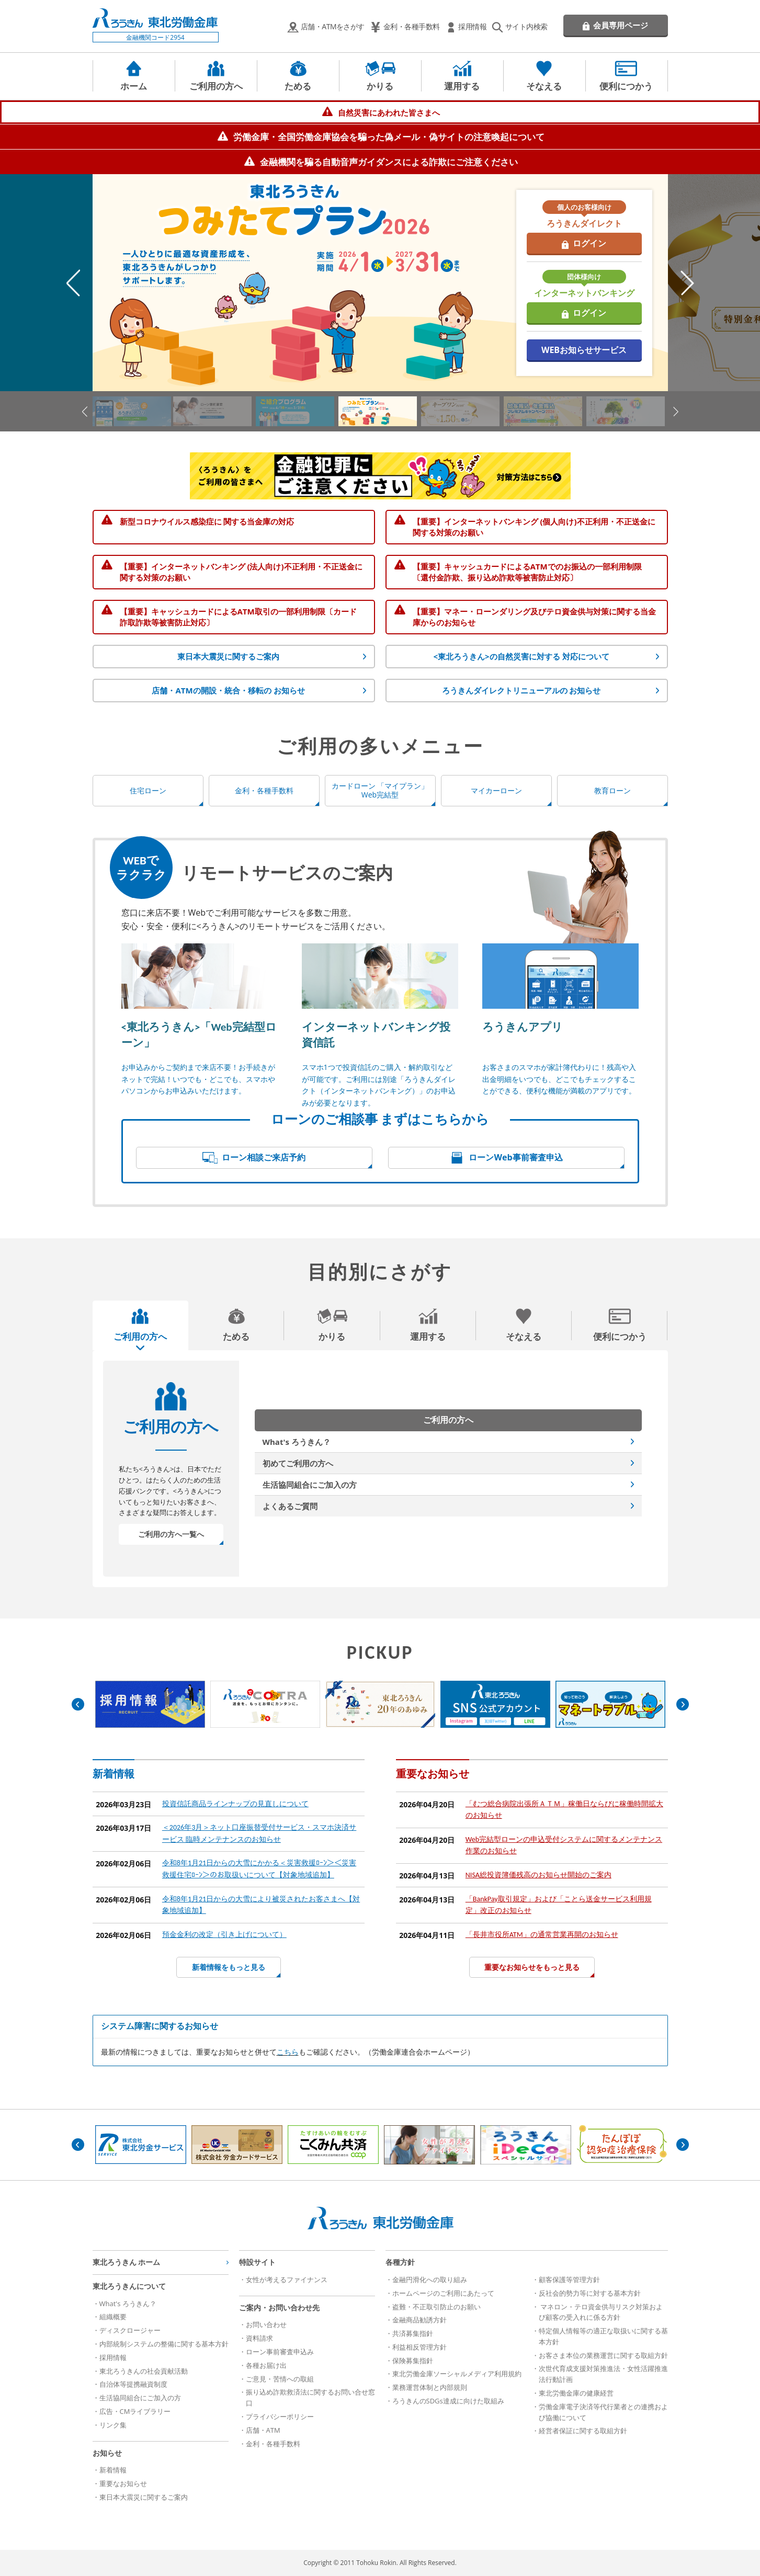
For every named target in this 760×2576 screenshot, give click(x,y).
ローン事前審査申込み (280, 2351)
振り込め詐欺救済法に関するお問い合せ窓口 (310, 2397)
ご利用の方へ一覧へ (171, 1534)
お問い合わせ (266, 2324)
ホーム (133, 86)
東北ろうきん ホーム (127, 2262)
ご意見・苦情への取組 (280, 2379)
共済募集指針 (412, 2333)
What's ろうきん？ (297, 1442)
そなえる (544, 86)
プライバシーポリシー (280, 2416)
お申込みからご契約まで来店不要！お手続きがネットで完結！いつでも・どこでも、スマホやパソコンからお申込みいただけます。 (198, 1079)
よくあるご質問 (290, 1506)
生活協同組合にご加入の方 (310, 1484)
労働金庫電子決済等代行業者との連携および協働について (603, 2412)
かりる (380, 86)
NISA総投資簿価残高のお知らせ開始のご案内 (538, 1875)
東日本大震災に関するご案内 (143, 2497)
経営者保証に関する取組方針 (583, 2430)
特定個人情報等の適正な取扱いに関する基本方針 (603, 2336)
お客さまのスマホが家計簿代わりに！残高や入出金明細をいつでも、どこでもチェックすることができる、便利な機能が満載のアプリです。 (559, 1079)
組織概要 (113, 2316)
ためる (298, 86)
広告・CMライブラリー (135, 2411)
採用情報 (472, 26)
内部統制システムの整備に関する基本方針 (164, 2344)
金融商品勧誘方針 (419, 2319)
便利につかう (626, 86)
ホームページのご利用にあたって (443, 2293)
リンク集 (113, 2425)
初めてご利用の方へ (298, 1463)
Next (687, 283)
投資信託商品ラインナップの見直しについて (235, 1803)
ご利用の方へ (216, 86)
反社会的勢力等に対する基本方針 (590, 2293)
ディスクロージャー (130, 2330)
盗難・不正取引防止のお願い (436, 2306)
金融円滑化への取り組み (429, 2279)
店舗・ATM (263, 2430)
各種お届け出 (266, 2365)
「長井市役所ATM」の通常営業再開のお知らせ (542, 1934)
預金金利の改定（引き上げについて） (224, 1934)
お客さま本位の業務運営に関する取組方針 (603, 2355)
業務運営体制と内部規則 (429, 2387)
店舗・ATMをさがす (333, 26)
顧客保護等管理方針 (569, 2279)
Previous (73, 283)
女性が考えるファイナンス (286, 2279)
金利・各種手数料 (411, 26)
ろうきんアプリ (522, 1027)
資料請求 (259, 2338)
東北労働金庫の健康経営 (576, 2393)
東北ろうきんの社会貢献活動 (143, 2371)
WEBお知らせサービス (584, 350)
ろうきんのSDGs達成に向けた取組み (448, 2401)
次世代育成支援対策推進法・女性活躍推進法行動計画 (603, 2374)
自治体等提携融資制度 (133, 2384)
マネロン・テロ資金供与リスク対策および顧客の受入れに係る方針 (601, 2312)
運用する (462, 86)
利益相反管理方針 (419, 2347)
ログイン (589, 243)
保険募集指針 (412, 2360)
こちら (288, 2052)
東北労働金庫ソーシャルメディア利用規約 (456, 2373)
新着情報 (113, 2470)
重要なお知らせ (123, 2483)
